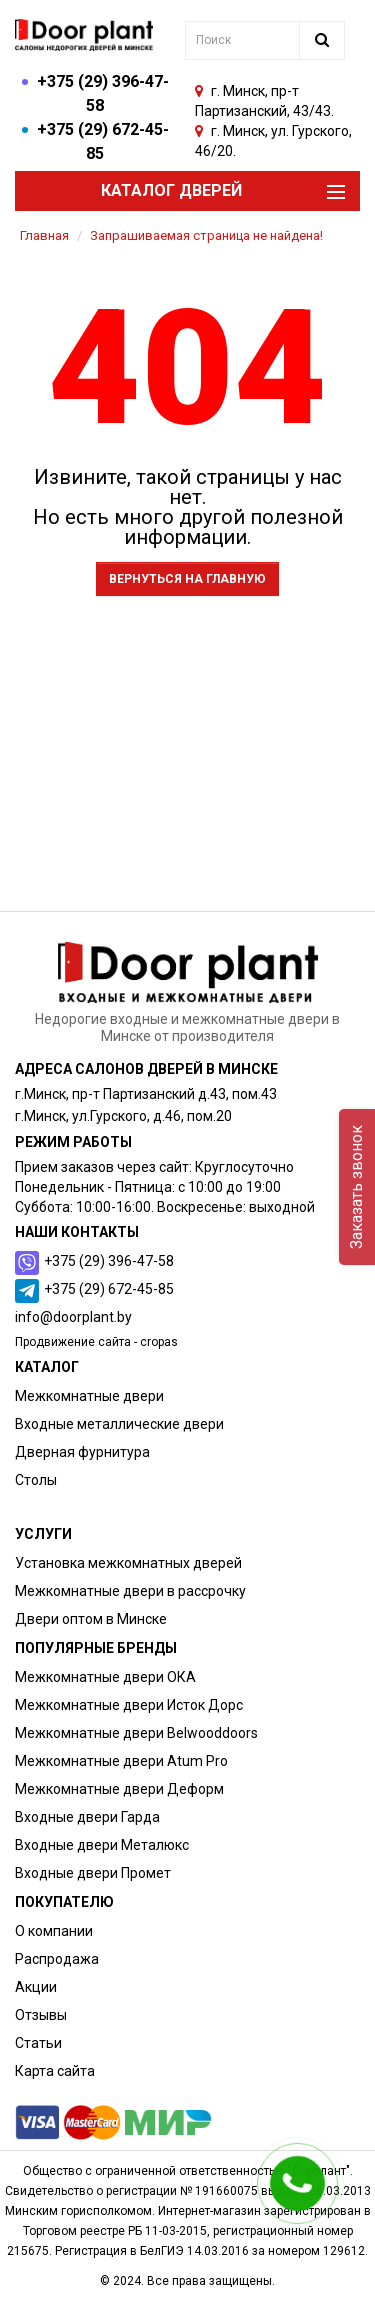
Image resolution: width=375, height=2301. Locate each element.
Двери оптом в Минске (91, 1619)
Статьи (38, 2043)
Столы (36, 1480)
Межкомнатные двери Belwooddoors (136, 1733)
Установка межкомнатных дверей (128, 1563)
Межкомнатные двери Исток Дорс (129, 1705)
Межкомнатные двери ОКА (105, 1677)
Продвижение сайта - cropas (96, 1342)
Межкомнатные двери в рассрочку (130, 1591)
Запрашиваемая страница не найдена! (206, 235)
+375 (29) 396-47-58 (109, 1261)
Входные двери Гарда (87, 1817)
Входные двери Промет (93, 1873)
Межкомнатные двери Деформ (119, 1789)
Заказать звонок (356, 1187)
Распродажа (57, 1959)
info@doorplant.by (73, 1317)
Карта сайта (55, 2071)
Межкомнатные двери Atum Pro (121, 1761)
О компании (54, 1931)
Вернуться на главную (187, 579)
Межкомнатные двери (89, 1396)
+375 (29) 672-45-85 (109, 1289)
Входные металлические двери (119, 1424)
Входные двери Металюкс (102, 1845)
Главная (44, 235)
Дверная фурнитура (82, 1452)
